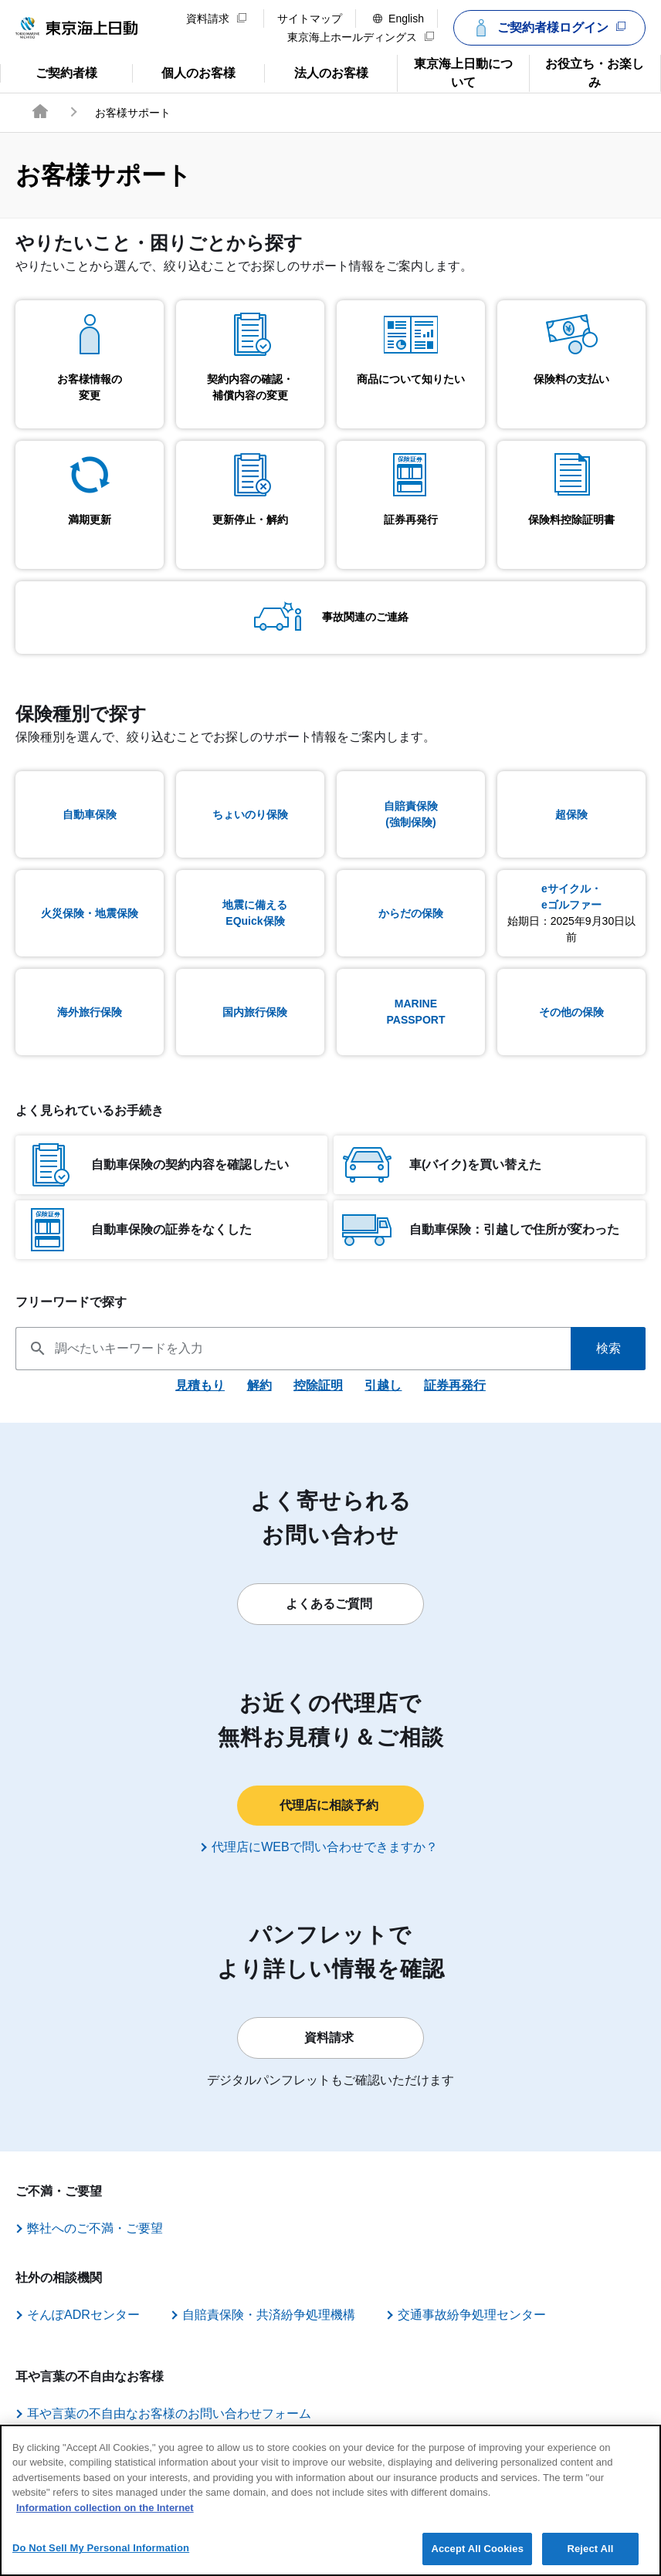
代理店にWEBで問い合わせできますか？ (328, 1846)
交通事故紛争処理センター (508, 2314)
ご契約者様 (62, 72)
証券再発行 (455, 1385)
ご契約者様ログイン (547, 28)
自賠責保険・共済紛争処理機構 (293, 2314)
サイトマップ (309, 18)
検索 (608, 1348)
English (398, 18)
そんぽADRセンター (95, 2314)
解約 (259, 1385)
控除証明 (318, 1385)
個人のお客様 (184, 72)
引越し (383, 1385)
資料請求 (216, 18)
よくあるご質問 (333, 1603)
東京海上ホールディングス (360, 37)
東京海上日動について (455, 72)
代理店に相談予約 (332, 1805)
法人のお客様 (316, 72)
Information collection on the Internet (105, 2521)
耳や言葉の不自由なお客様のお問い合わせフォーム (180, 2413)
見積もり (200, 1385)
